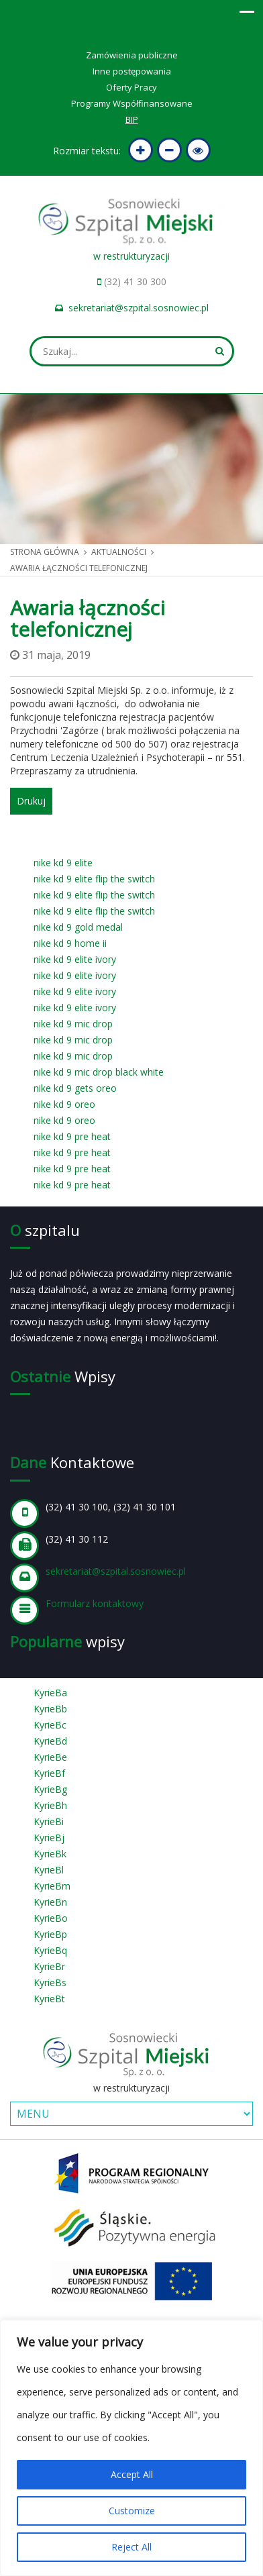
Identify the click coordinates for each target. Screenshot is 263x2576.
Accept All (132, 2474)
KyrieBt (49, 1998)
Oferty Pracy (131, 87)
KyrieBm (52, 1885)
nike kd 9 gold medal (78, 927)
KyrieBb (50, 1708)
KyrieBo (51, 1918)
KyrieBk (50, 1853)
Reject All (131, 2546)
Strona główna (44, 552)
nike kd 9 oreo (64, 1104)
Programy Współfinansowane (132, 103)
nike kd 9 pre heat (72, 1136)
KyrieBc (50, 1724)
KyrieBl (49, 1869)
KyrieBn (50, 1902)
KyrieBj (49, 1837)
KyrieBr (49, 1966)
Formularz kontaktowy (95, 1603)
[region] (131, 2448)
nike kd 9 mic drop (73, 1023)
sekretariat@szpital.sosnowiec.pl (138, 307)
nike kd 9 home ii (70, 943)
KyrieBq (50, 1950)
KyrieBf (49, 1773)
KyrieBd (50, 1741)
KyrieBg (50, 1789)
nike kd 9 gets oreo (75, 1088)
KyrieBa (50, 1692)
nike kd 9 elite (63, 862)
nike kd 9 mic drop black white (99, 1072)
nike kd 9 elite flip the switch (94, 878)
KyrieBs (50, 1982)
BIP (131, 119)
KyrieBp (50, 1934)
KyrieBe (50, 1757)
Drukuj (31, 800)
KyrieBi (49, 1821)
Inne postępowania (132, 71)
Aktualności (118, 552)
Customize (132, 2510)
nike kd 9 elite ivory (75, 959)
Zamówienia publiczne (132, 55)
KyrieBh (50, 1805)
